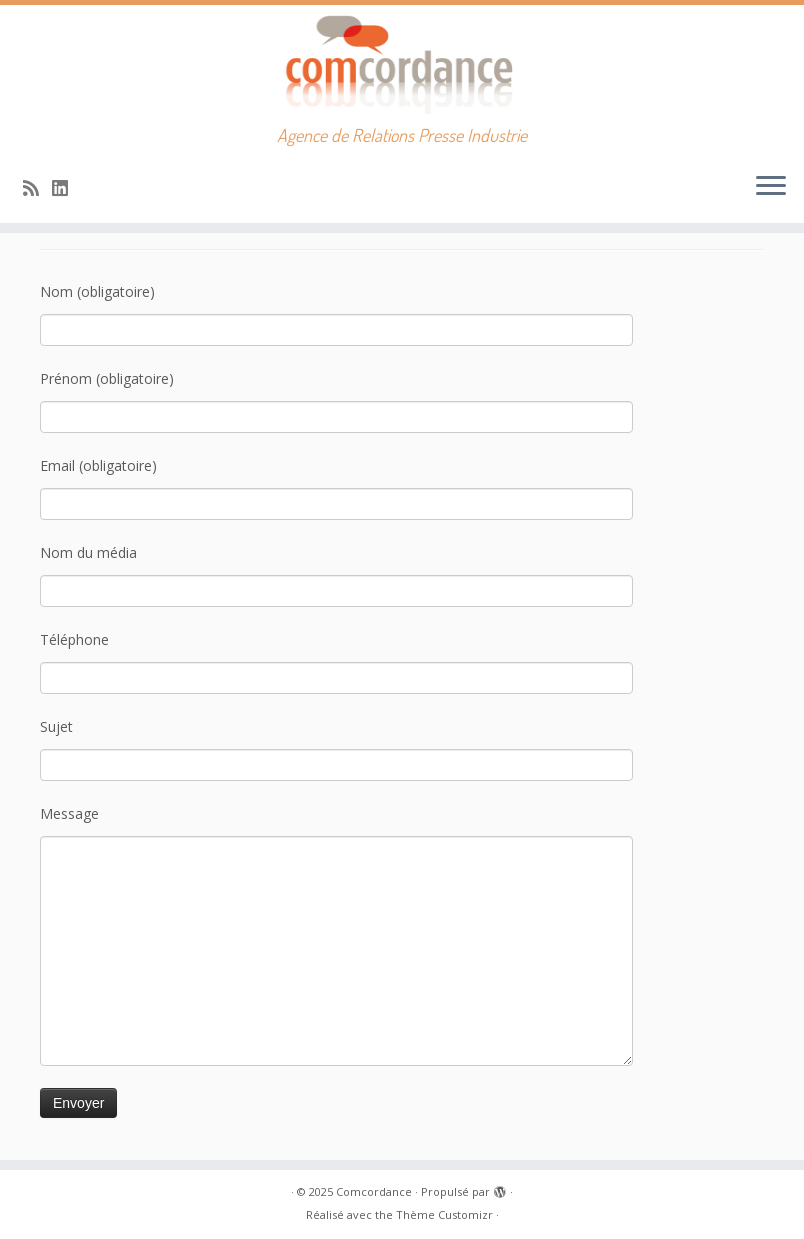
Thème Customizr (444, 1214)
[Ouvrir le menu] (771, 187)
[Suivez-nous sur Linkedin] (66, 188)
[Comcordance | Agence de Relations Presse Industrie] (402, 65)
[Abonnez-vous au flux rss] (37, 188)
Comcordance (374, 1191)
